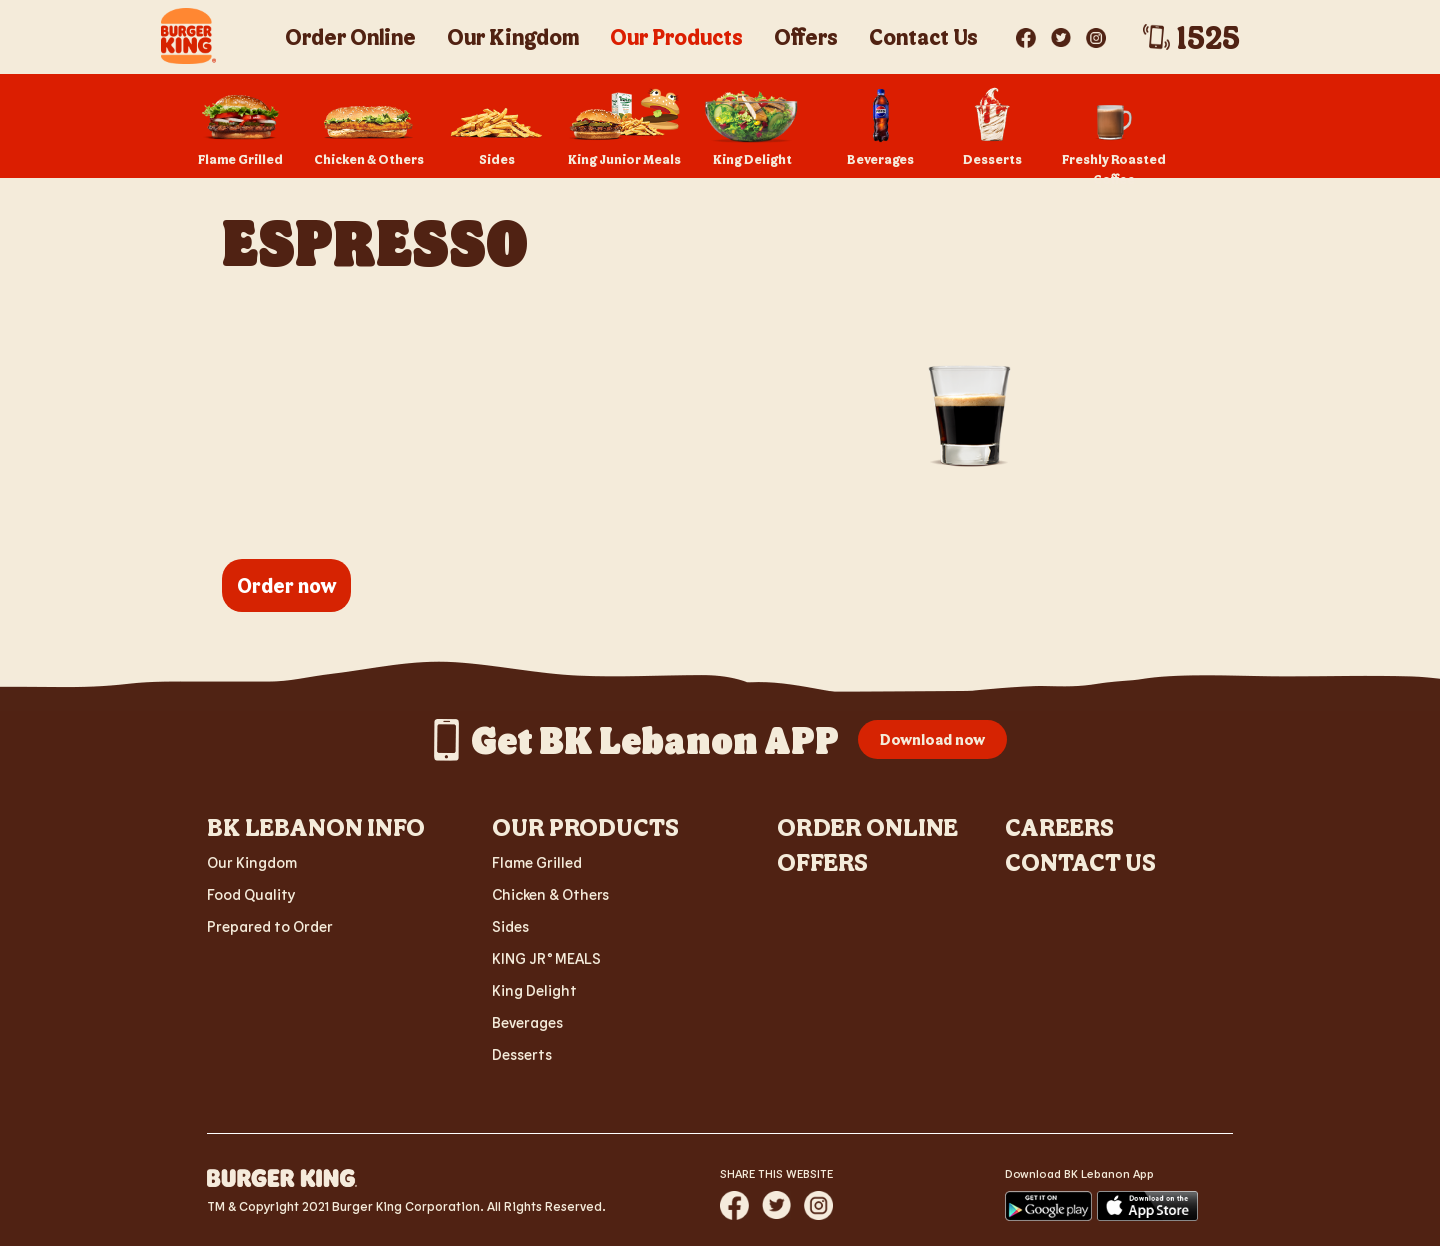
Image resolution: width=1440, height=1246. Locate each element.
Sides (510, 926)
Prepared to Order (270, 926)
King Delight (534, 990)
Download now (932, 739)
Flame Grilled (537, 862)
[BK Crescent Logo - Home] (188, 36)
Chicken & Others (550, 894)
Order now (286, 585)
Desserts (522, 1054)
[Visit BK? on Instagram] (1096, 33)
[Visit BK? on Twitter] (1062, 33)
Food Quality (251, 894)
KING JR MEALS (546, 958)
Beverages (527, 1022)
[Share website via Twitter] (776, 1205)
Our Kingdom (252, 862)
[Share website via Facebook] (734, 1205)
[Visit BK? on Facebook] (1027, 33)
